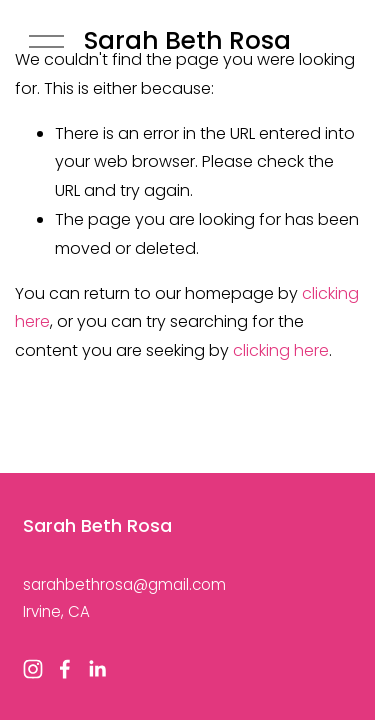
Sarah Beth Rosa (187, 40)
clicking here (281, 350)
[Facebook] (65, 669)
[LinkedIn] (97, 669)
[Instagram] (33, 669)
